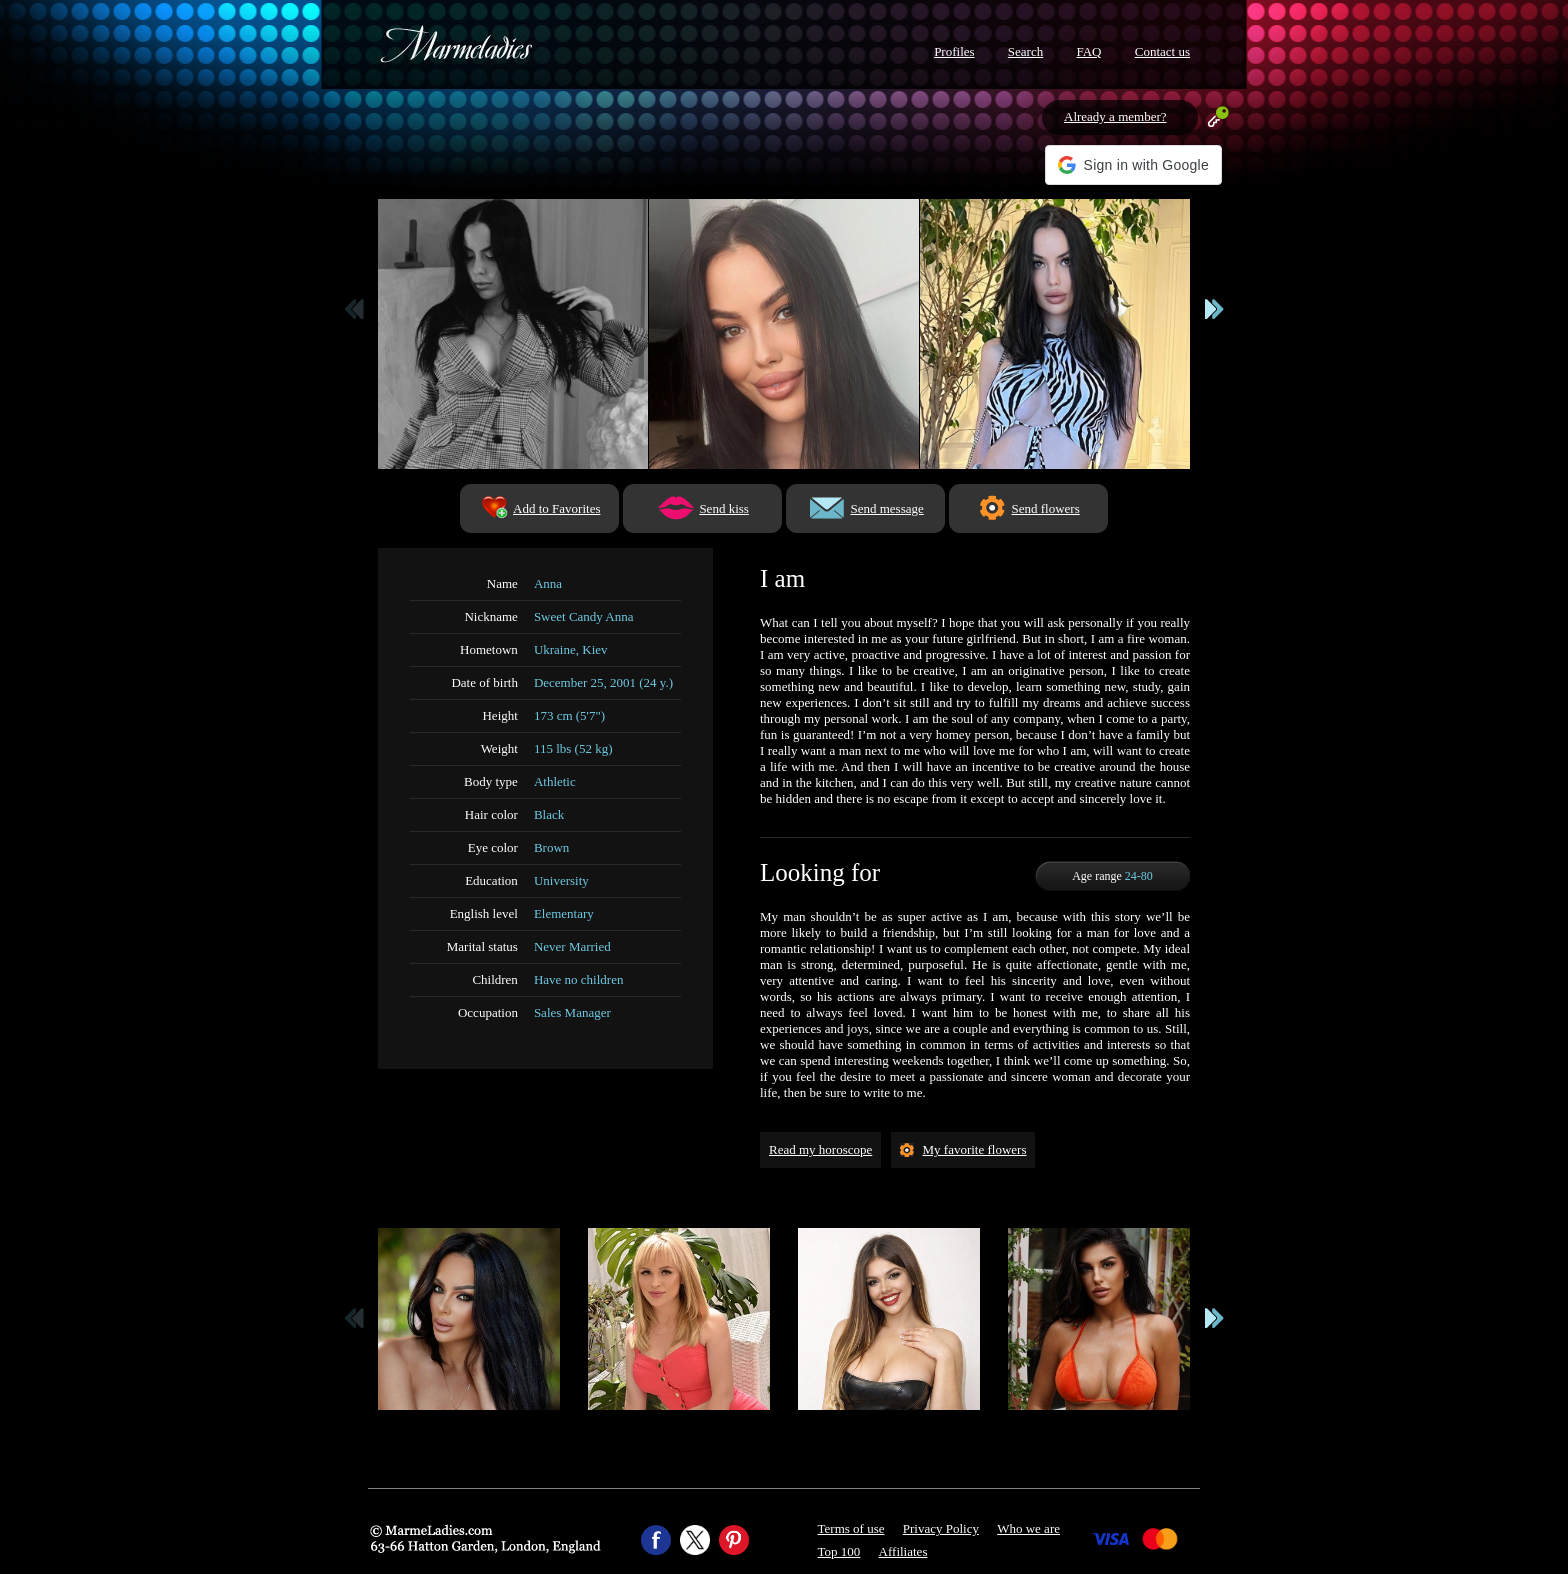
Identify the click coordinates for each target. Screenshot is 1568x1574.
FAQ (1088, 51)
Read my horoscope (820, 1149)
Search (1025, 51)
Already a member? (1115, 116)
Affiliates (903, 1551)
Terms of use (851, 1528)
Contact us (1162, 51)
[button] (1133, 165)
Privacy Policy (941, 1528)
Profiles (954, 51)
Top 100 (839, 1551)
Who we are (1028, 1528)
